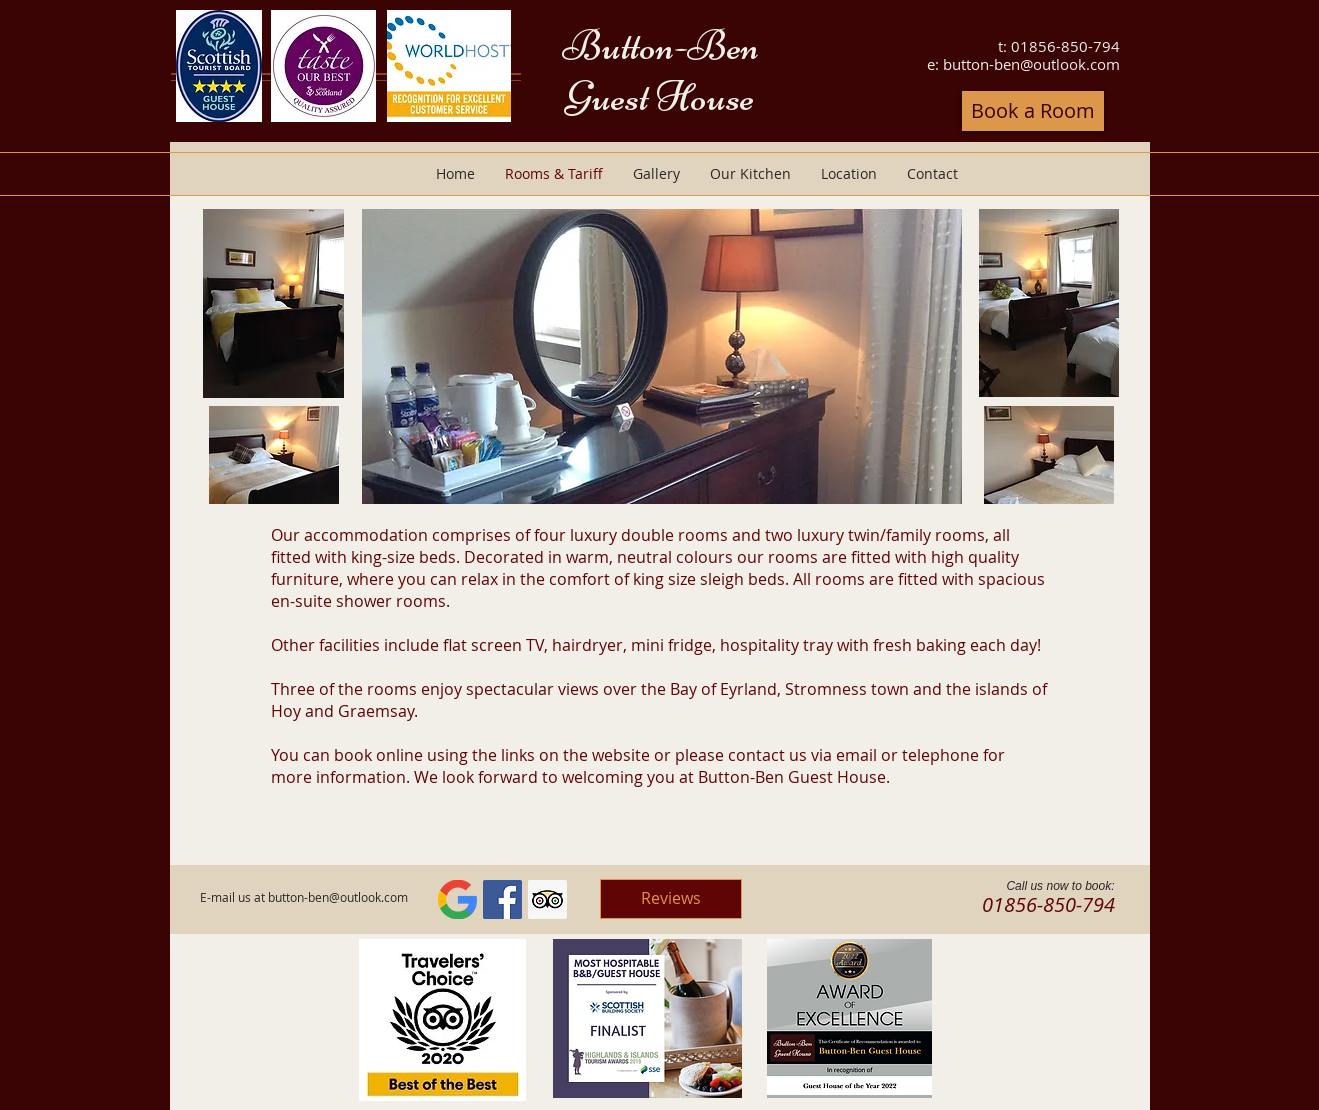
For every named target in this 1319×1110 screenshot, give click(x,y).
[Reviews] (671, 899)
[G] (457, 899)
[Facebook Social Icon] (502, 899)
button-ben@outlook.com (1031, 64)
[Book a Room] (1033, 111)
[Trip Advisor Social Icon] (547, 899)
